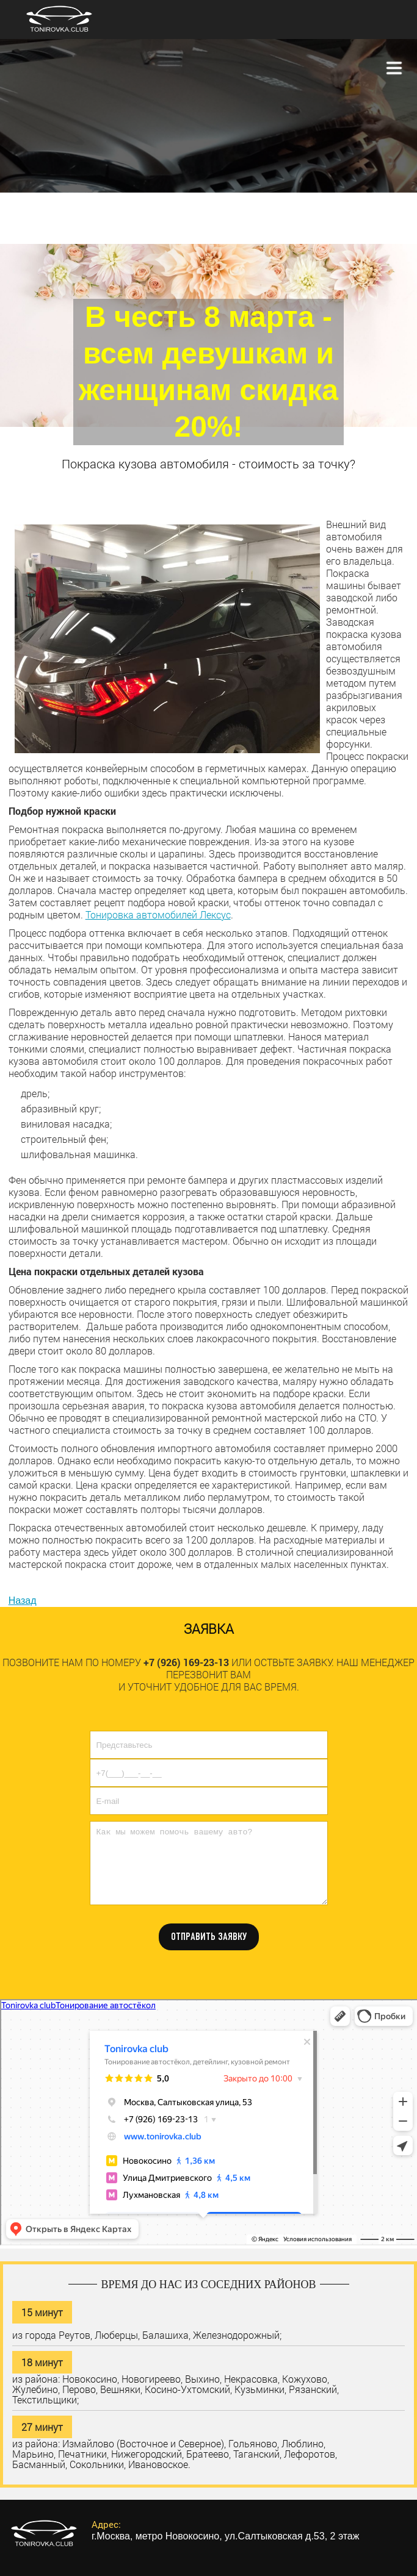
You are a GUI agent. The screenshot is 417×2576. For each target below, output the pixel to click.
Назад (23, 1600)
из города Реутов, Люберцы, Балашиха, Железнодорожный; (146, 2334)
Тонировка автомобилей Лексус (158, 914)
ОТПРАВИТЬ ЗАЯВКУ (209, 1936)
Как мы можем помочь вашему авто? (209, 1863)
